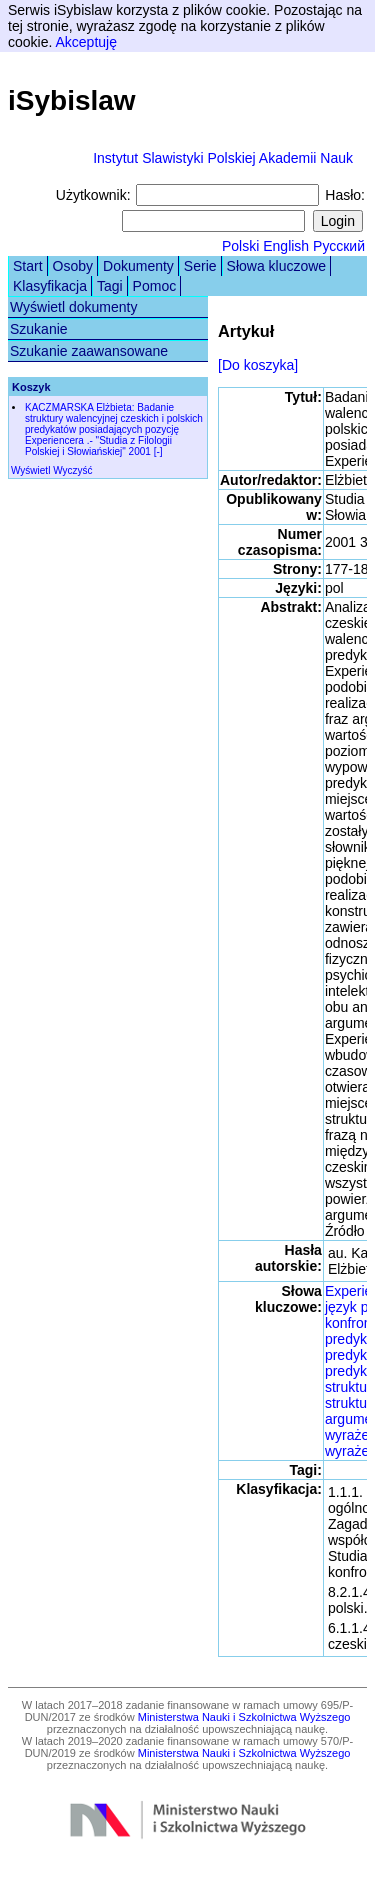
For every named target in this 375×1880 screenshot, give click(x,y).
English (286, 246)
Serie (200, 266)
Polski (240, 246)
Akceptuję (85, 42)
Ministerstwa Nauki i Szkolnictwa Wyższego (244, 1717)
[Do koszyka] (258, 365)
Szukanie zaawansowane (89, 351)
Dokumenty (138, 266)
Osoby (73, 266)
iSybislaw (72, 100)
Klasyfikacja (50, 286)
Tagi (110, 286)
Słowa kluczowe (277, 266)
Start (28, 266)
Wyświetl (30, 470)
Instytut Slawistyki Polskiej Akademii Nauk (223, 158)
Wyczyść (72, 470)
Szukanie (39, 329)
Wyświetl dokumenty (73, 307)
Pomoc (155, 286)
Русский (339, 246)
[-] (158, 451)
